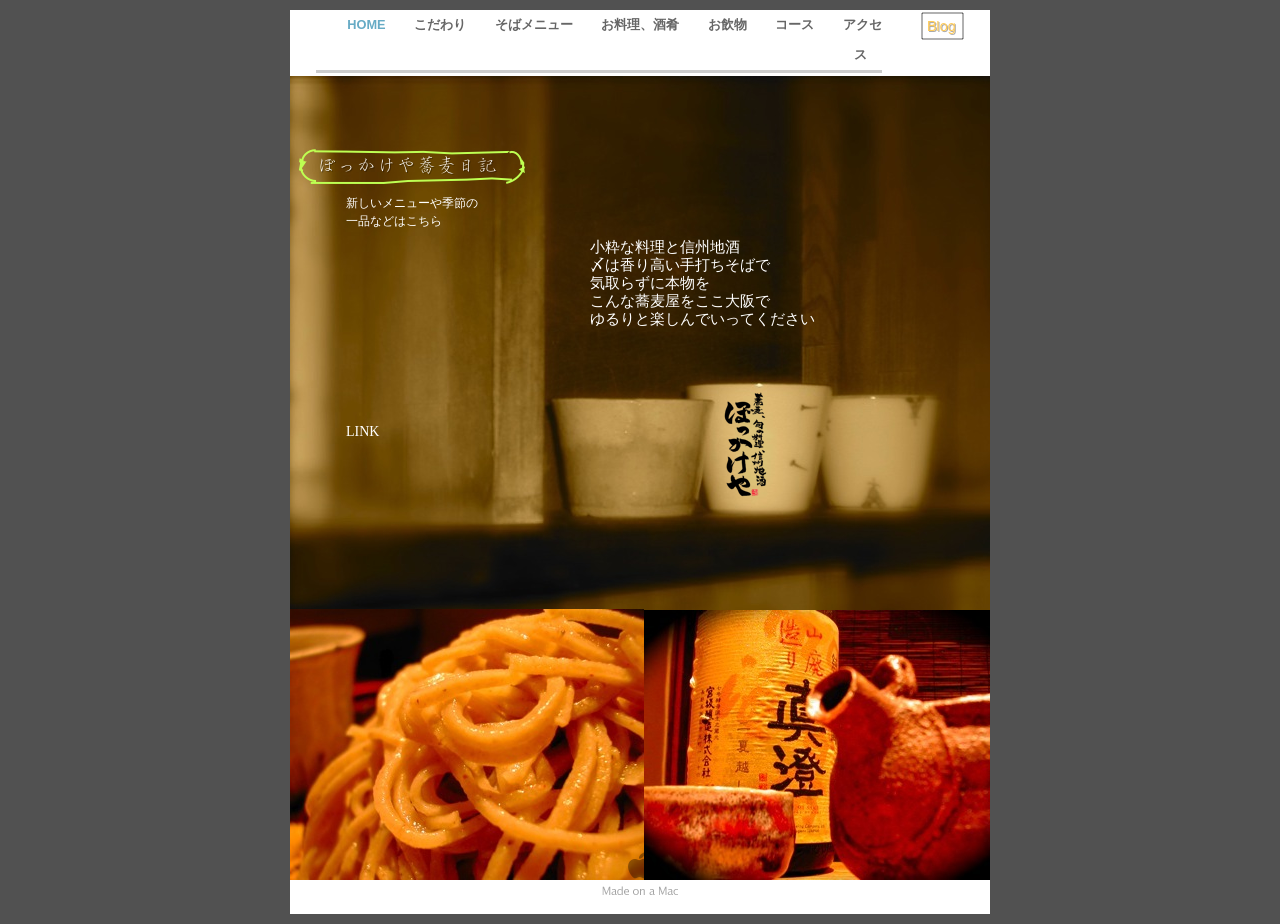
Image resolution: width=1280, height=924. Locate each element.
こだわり (442, 24)
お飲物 (729, 24)
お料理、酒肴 (642, 24)
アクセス (862, 39)
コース (796, 24)
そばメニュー (536, 24)
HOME (368, 24)
